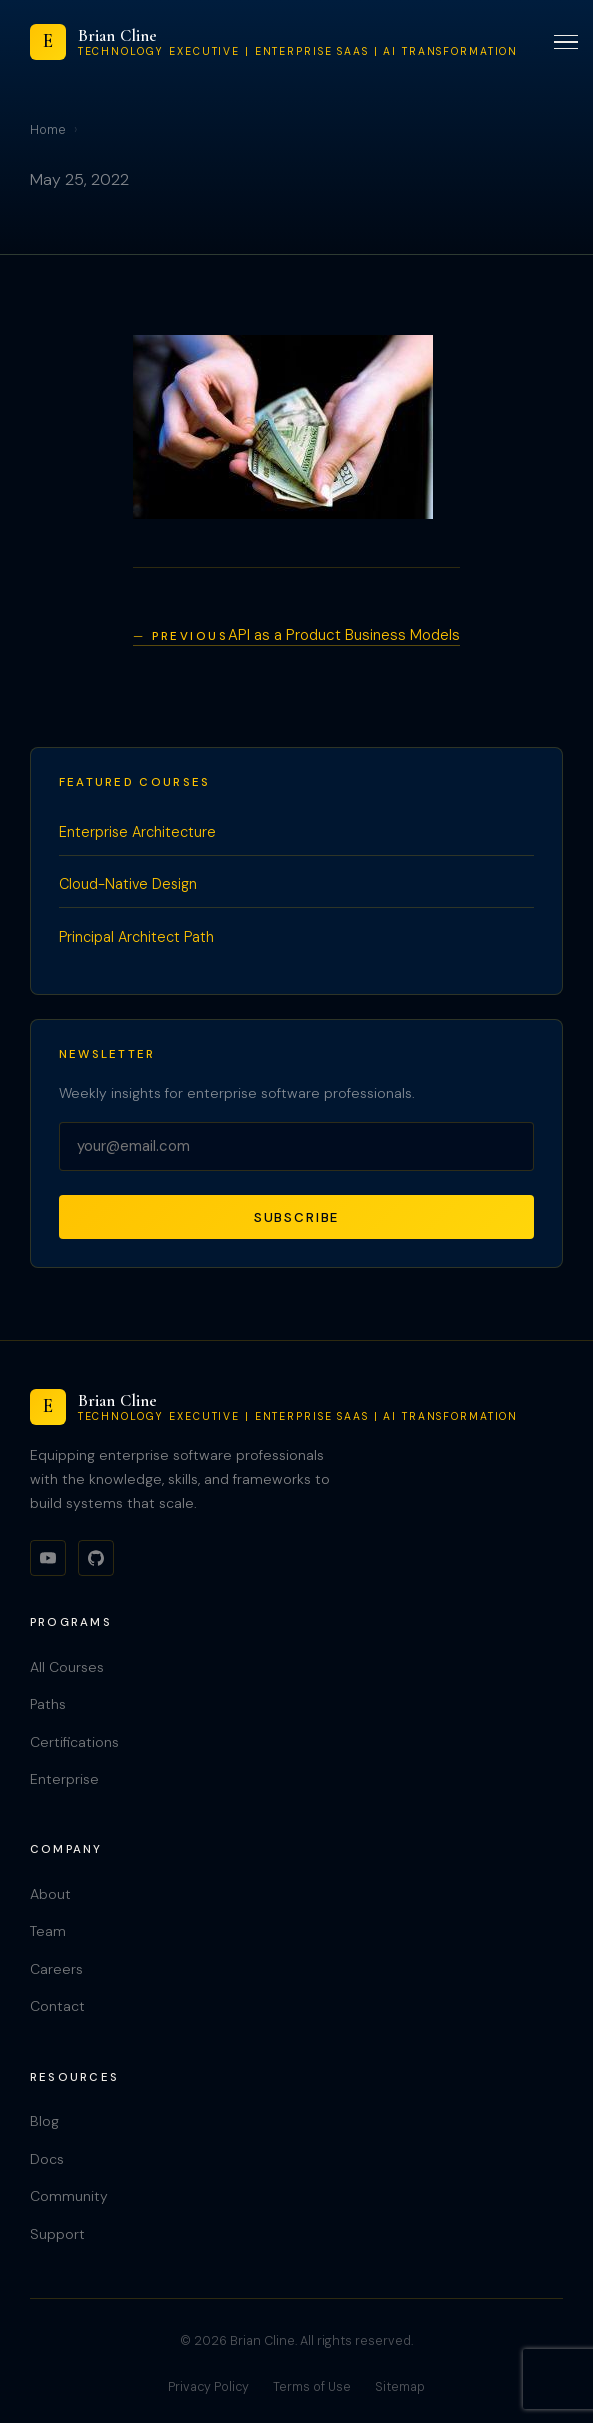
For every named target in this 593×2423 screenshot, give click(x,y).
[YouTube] (48, 1558)
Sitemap (400, 2387)
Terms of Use (312, 2387)
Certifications (74, 1742)
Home (48, 130)
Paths (48, 1704)
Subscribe (297, 1217)
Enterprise (64, 1779)
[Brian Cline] (274, 42)
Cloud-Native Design (128, 884)
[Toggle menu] (566, 42)
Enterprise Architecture (137, 832)
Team (48, 1931)
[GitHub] (96, 1558)
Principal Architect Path (136, 937)
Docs (47, 2159)
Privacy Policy (208, 2387)
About (50, 1894)
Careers (56, 1969)
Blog (44, 2121)
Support (57, 2234)
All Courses (67, 1667)
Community (69, 2196)
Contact (57, 2006)
